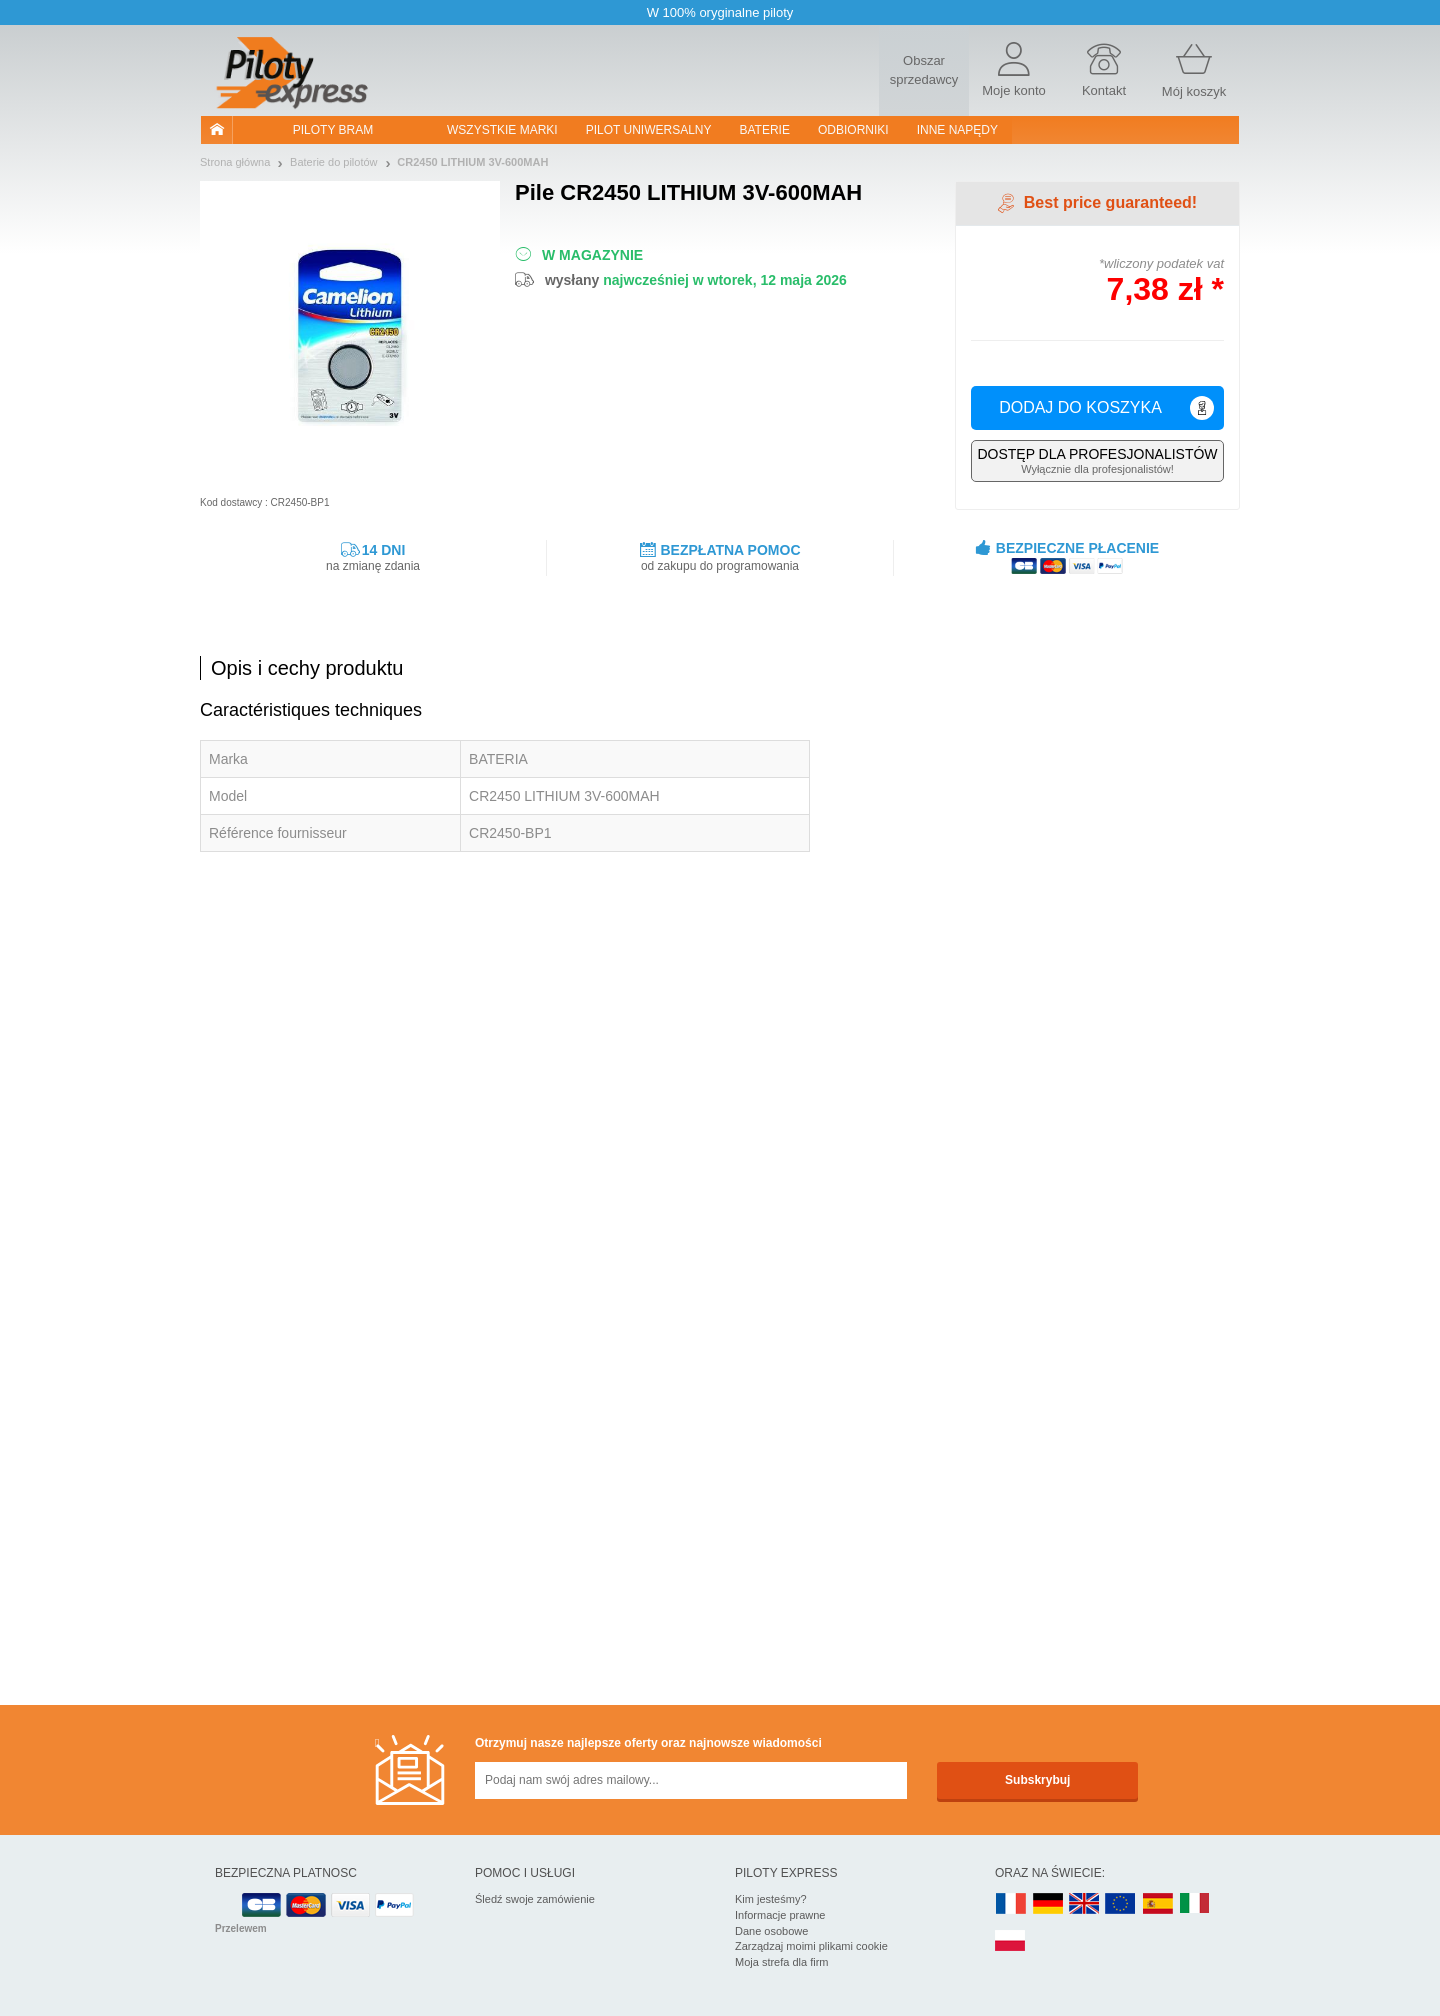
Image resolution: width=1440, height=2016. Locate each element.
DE (1048, 1904)
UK (1085, 1904)
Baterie (765, 130)
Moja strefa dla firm (782, 1962)
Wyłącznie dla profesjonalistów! (1097, 460)
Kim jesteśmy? (771, 1899)
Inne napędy (957, 130)
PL (1011, 1941)
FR (1011, 1904)
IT (1195, 1904)
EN (1121, 1904)
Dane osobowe (771, 1931)
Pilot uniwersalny (649, 130)
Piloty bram (333, 130)
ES (1158, 1904)
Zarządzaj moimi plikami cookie (811, 1946)
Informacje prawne (780, 1915)
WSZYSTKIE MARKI (502, 130)
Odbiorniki (853, 130)
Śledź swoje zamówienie (535, 1899)
